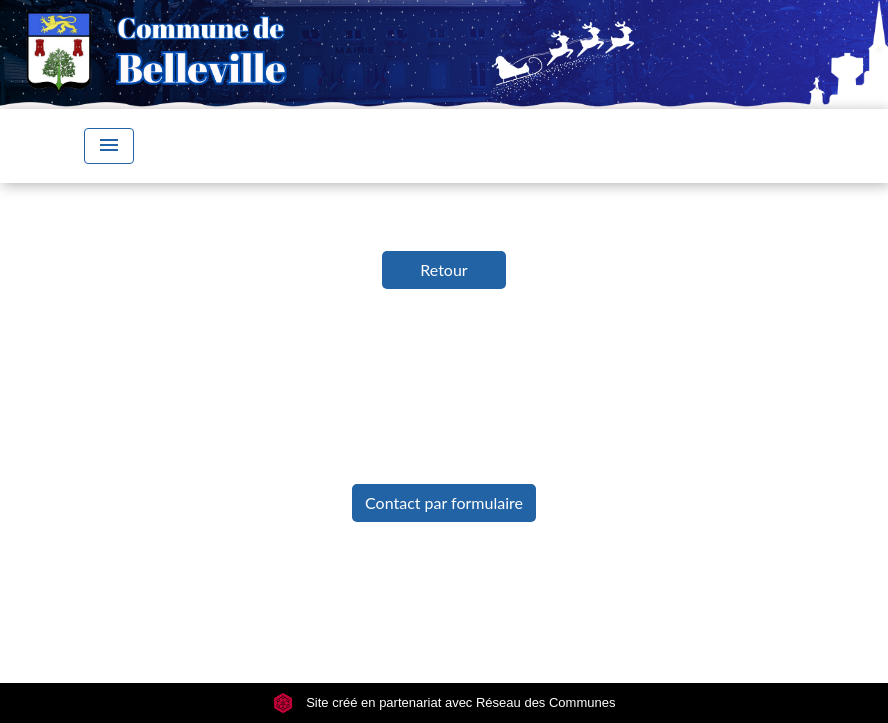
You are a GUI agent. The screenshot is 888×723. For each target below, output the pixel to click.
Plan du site (705, 577)
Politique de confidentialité (396, 577)
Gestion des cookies (444, 622)
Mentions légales (191, 577)
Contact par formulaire (444, 502)
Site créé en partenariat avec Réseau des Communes (444, 702)
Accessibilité (583, 577)
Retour (443, 269)
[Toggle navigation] (109, 146)
